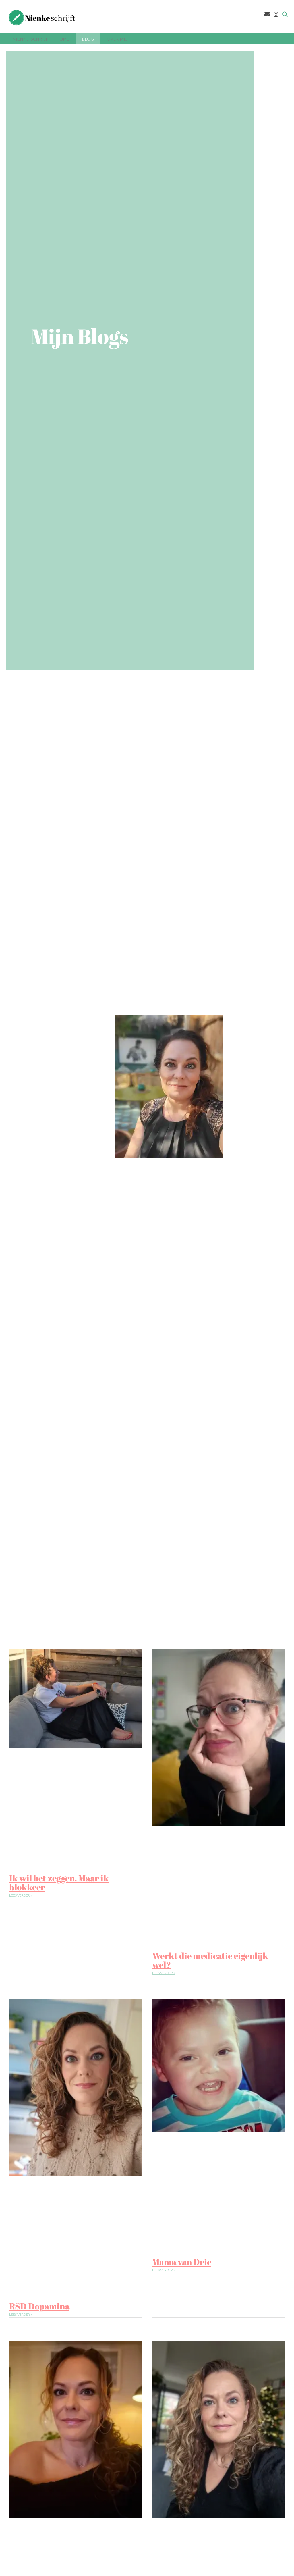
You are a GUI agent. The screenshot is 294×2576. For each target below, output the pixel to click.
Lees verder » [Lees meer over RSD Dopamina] (20, 2314)
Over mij (117, 38)
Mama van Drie (181, 2262)
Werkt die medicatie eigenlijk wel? (210, 1960)
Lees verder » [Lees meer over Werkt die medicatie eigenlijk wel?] (163, 1973)
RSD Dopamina (39, 2306)
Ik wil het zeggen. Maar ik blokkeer (59, 1882)
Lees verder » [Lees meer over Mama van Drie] (163, 2270)
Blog (88, 38)
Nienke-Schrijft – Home (41, 38)
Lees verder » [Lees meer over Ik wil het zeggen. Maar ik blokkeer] (20, 1895)
